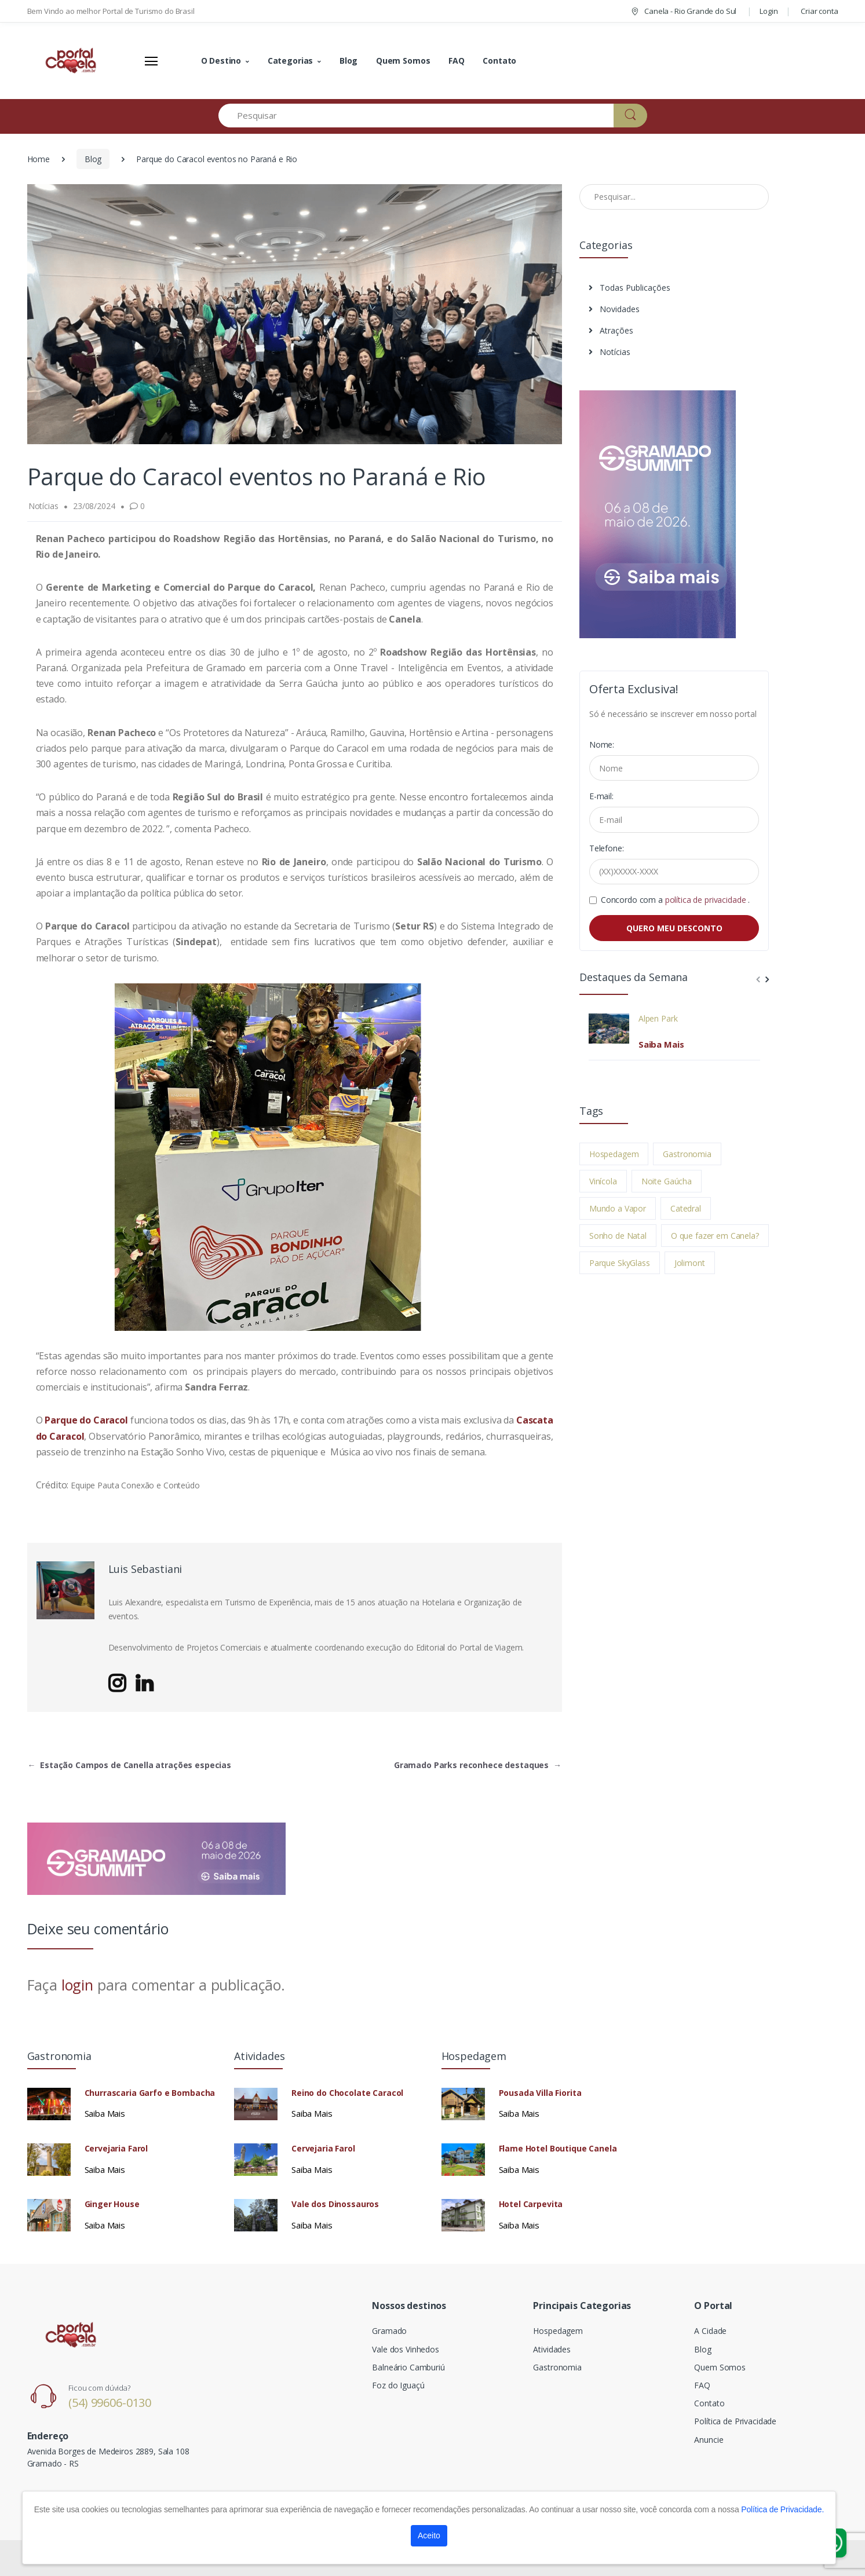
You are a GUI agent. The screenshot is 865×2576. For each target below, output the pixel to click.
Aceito (429, 2535)
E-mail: (601, 796)
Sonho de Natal (618, 1235)
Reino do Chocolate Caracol (347, 2093)
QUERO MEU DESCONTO (674, 928)
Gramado (389, 2330)
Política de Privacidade (735, 2421)
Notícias (609, 351)
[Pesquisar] (416, 115)
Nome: (601, 744)
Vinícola (603, 1181)
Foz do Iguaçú (398, 2385)
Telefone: (606, 848)
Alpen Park (658, 1018)
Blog (348, 60)
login (77, 1985)
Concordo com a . (675, 899)
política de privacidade (707, 899)
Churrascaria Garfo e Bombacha (150, 2093)
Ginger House (112, 2204)
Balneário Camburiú (408, 2367)
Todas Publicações (629, 287)
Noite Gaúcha (666, 1181)
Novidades (614, 308)
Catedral (685, 1208)
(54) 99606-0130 (109, 2402)
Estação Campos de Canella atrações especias (130, 1764)
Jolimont (689, 1262)
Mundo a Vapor (617, 1208)
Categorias (290, 60)
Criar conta (819, 11)
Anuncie (708, 2439)
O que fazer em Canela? (715, 1235)
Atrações (611, 330)
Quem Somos (403, 60)
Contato (499, 60)
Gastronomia (687, 1153)
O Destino (221, 60)
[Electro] (70, 60)
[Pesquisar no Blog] (674, 197)
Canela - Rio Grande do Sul (683, 11)
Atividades (552, 2349)
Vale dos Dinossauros (335, 2204)
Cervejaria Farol (116, 2148)
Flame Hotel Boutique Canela (558, 2148)
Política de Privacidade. (782, 2509)
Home (38, 158)
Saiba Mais (661, 1044)
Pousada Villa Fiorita (540, 2093)
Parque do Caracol (86, 1420)
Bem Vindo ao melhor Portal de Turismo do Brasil (111, 11)
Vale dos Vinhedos (405, 2349)
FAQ (456, 60)
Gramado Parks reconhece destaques (477, 1764)
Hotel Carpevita (531, 2204)
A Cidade (710, 2330)
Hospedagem (614, 1153)
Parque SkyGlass (619, 1262)
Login (769, 11)
